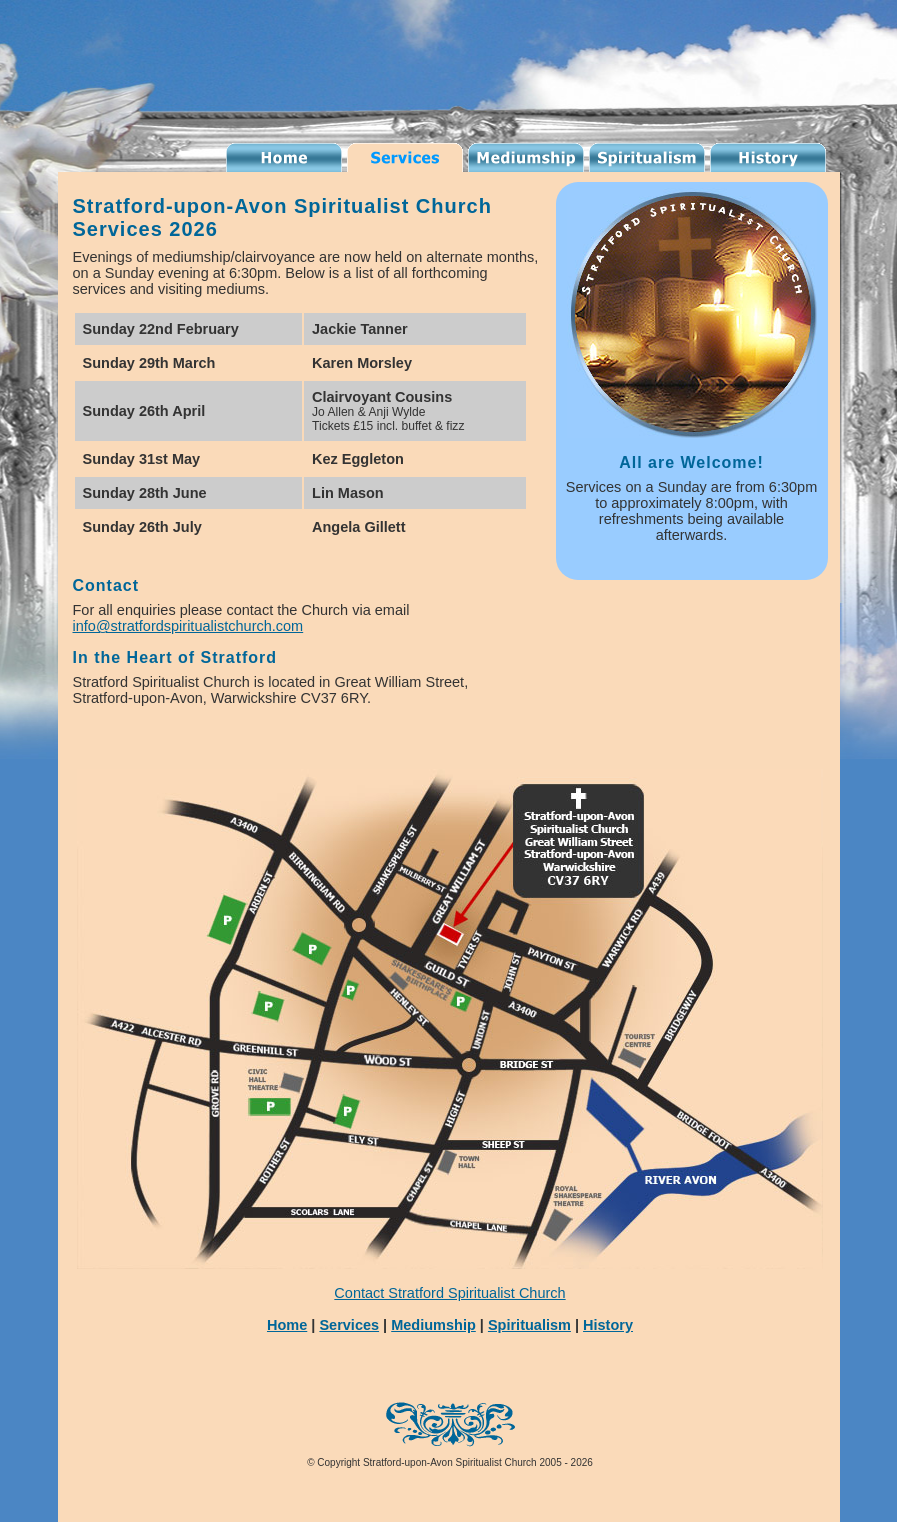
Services (405, 157)
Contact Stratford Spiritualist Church (449, 1293)
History (768, 157)
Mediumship (526, 157)
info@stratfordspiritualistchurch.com (188, 626)
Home (287, 1325)
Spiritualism (647, 157)
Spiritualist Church (284, 157)
